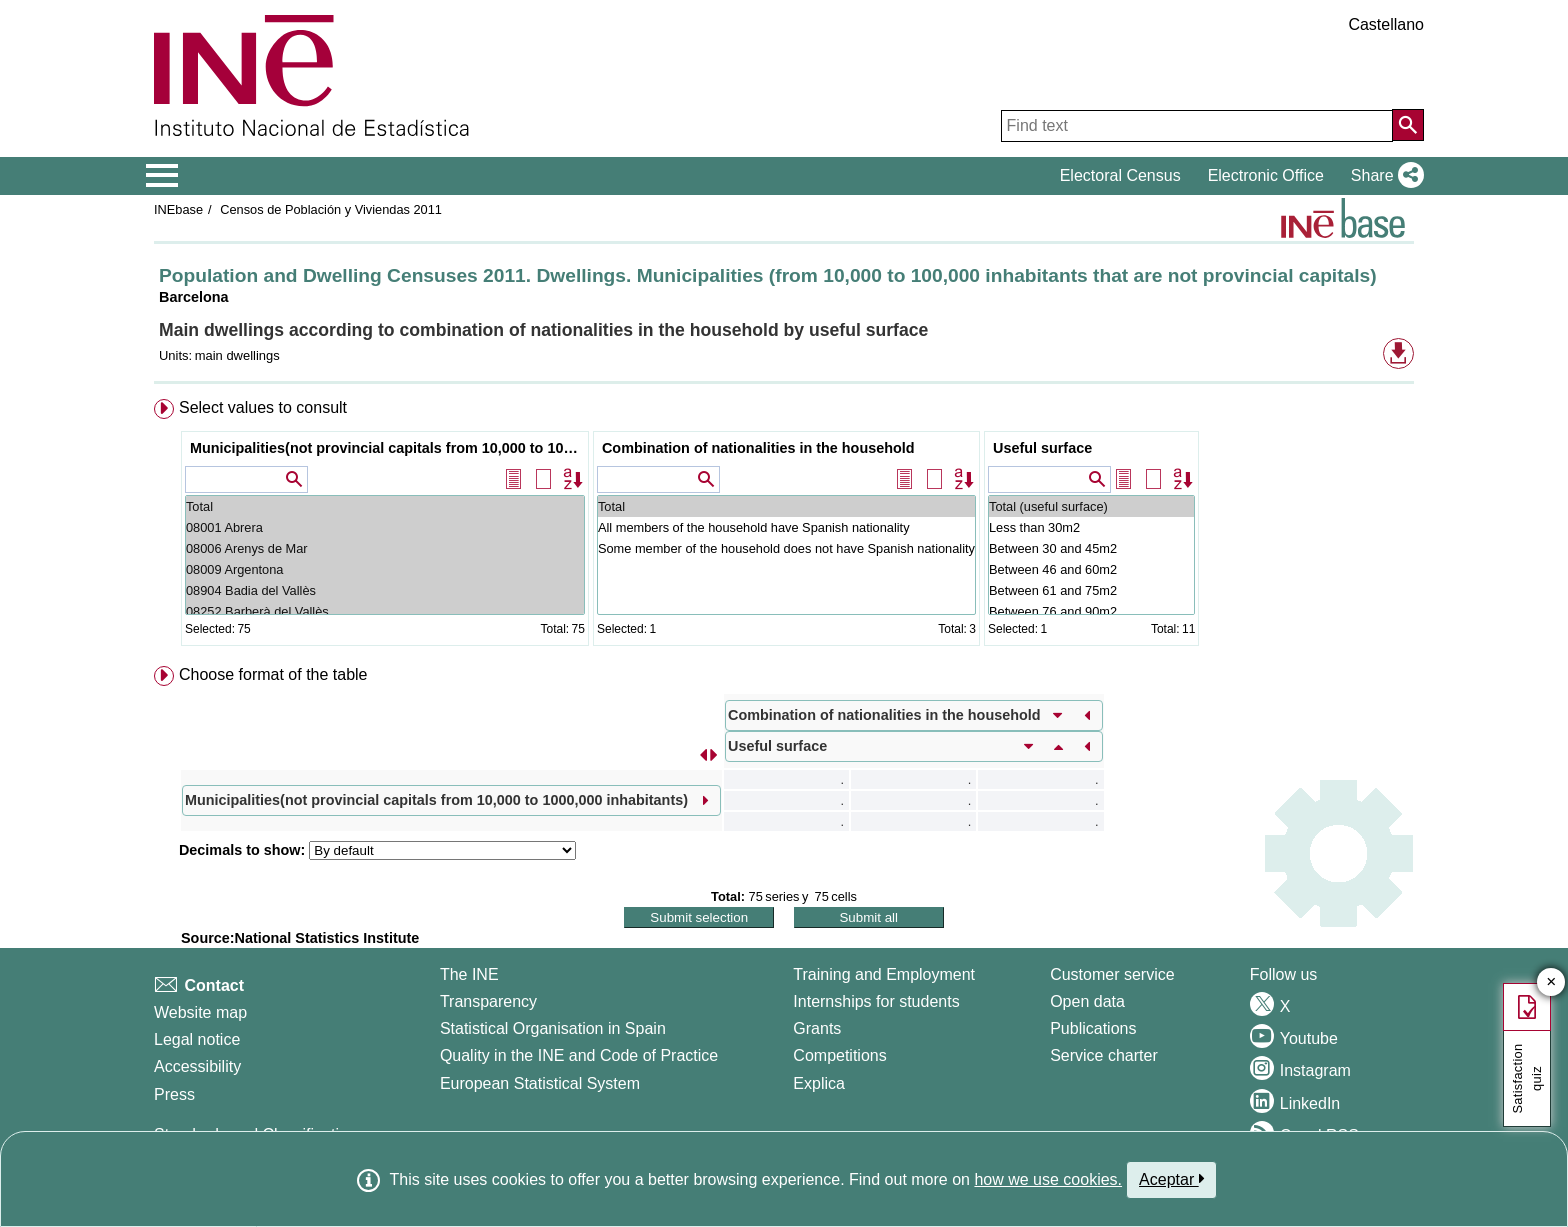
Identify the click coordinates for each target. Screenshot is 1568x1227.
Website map (200, 1012)
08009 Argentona (385, 569)
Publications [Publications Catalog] (1093, 1028)
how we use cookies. (1048, 1179)
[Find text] (1197, 126)
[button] (1383, 176)
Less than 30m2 (1091, 527)
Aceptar (1171, 1179)
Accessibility (197, 1066)
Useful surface (1042, 448)
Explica (819, 1083)
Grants (817, 1028)
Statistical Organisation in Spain (553, 1028)
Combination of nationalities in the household (758, 448)
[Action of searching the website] (1408, 125)
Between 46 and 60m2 (1091, 569)
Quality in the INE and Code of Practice (579, 1055)
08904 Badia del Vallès (385, 590)
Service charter (1104, 1055)
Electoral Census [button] (1120, 175)
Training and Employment (884, 974)
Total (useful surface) (1091, 506)
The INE (469, 974)
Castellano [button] (1386, 24)
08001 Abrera (385, 527)
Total (385, 506)
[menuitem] (784, 526)
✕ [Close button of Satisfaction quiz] (1551, 982)
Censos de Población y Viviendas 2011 (329, 209)
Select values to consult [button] (263, 407)
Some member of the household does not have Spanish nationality (786, 548)
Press (174, 1094)
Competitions (839, 1055)
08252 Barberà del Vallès (385, 611)
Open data (1087, 1001)
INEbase (178, 209)
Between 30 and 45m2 (1091, 548)
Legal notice (197, 1039)
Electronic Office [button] (1266, 175)
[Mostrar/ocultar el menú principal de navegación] (162, 176)
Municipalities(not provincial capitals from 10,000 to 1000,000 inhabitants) (387, 448)
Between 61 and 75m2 (1091, 590)
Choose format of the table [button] (273, 674)
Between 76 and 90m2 (1091, 611)
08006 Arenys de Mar (385, 548)
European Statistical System (540, 1083)
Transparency (488, 1001)
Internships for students (876, 1001)
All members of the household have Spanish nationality (786, 527)
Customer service (1112, 974)
